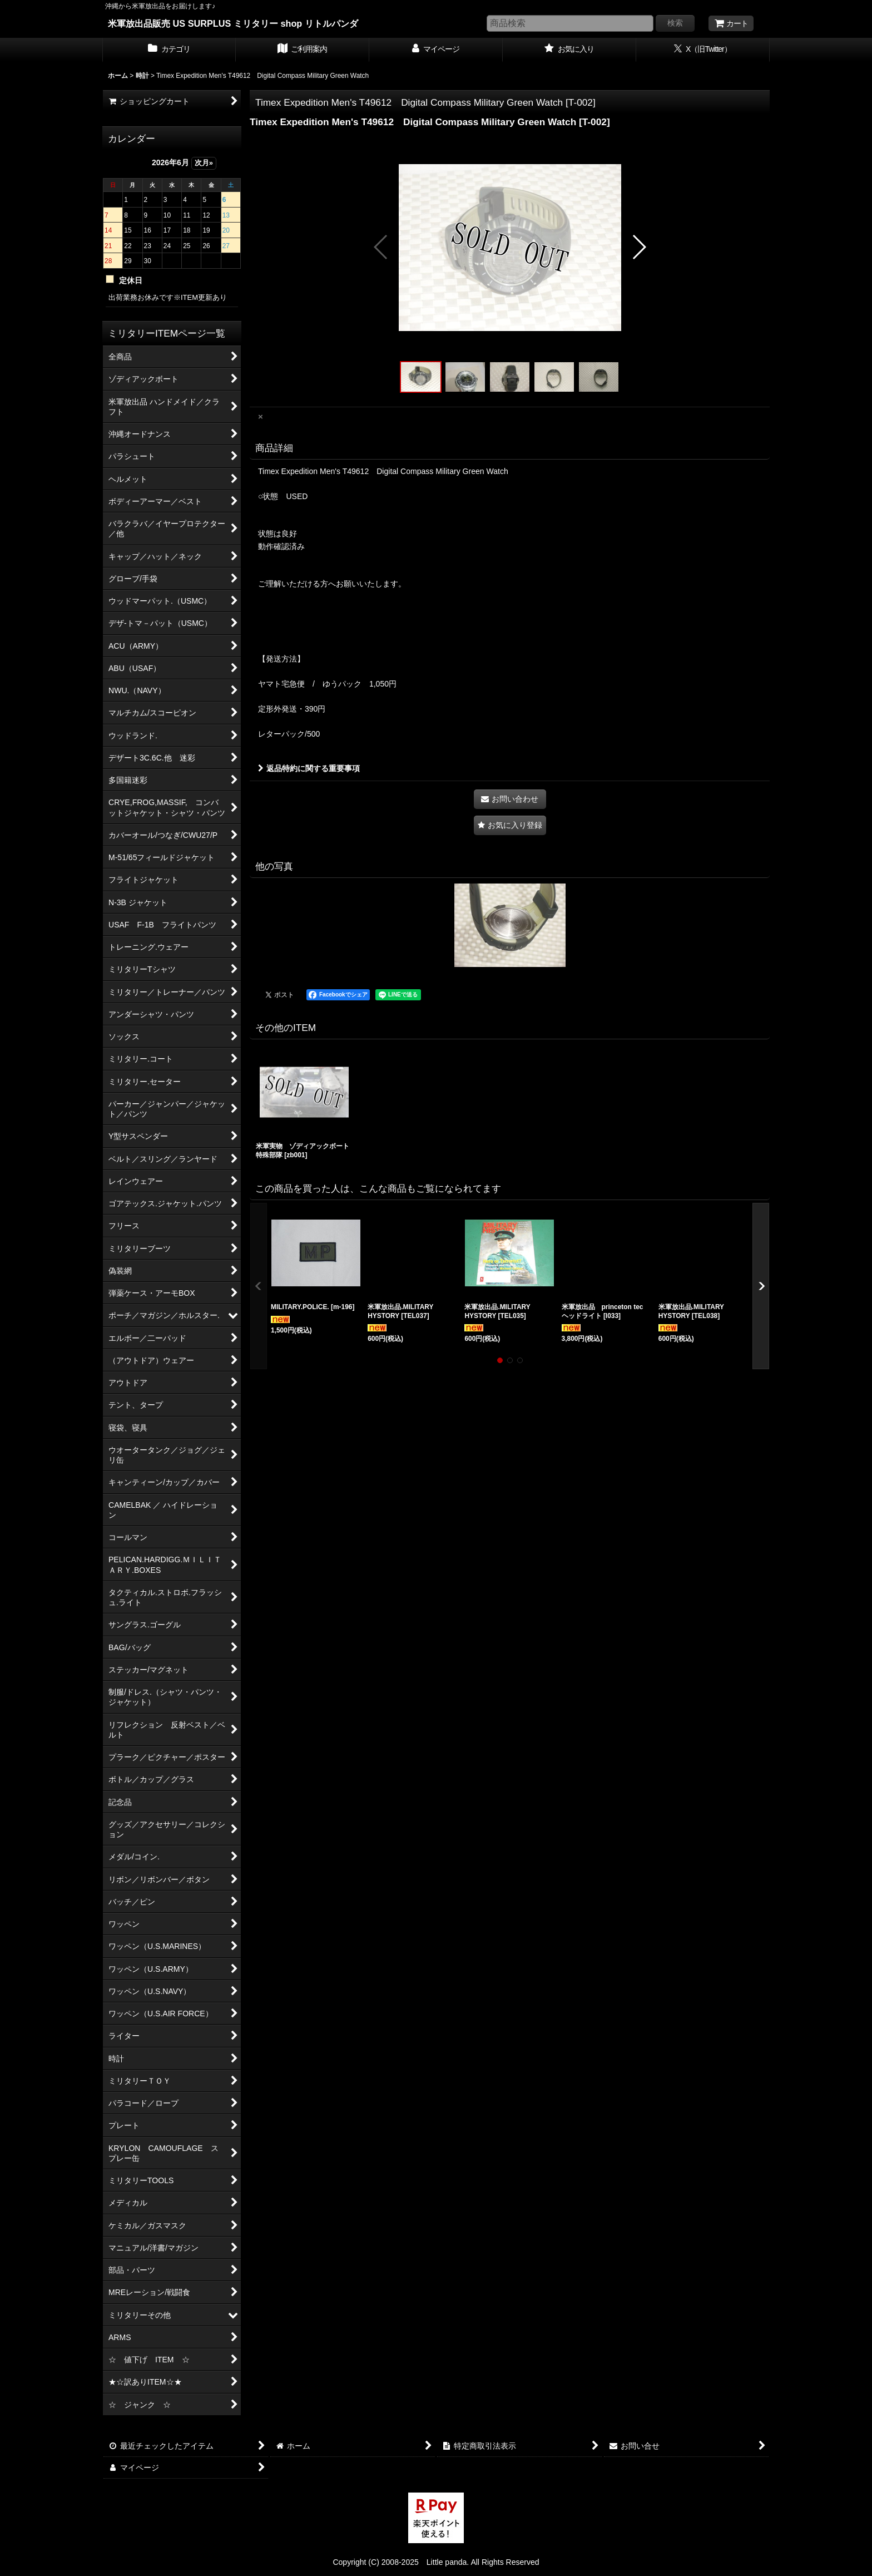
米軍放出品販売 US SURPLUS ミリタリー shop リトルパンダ (233, 23)
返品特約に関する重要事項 (309, 768)
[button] (381, 247)
